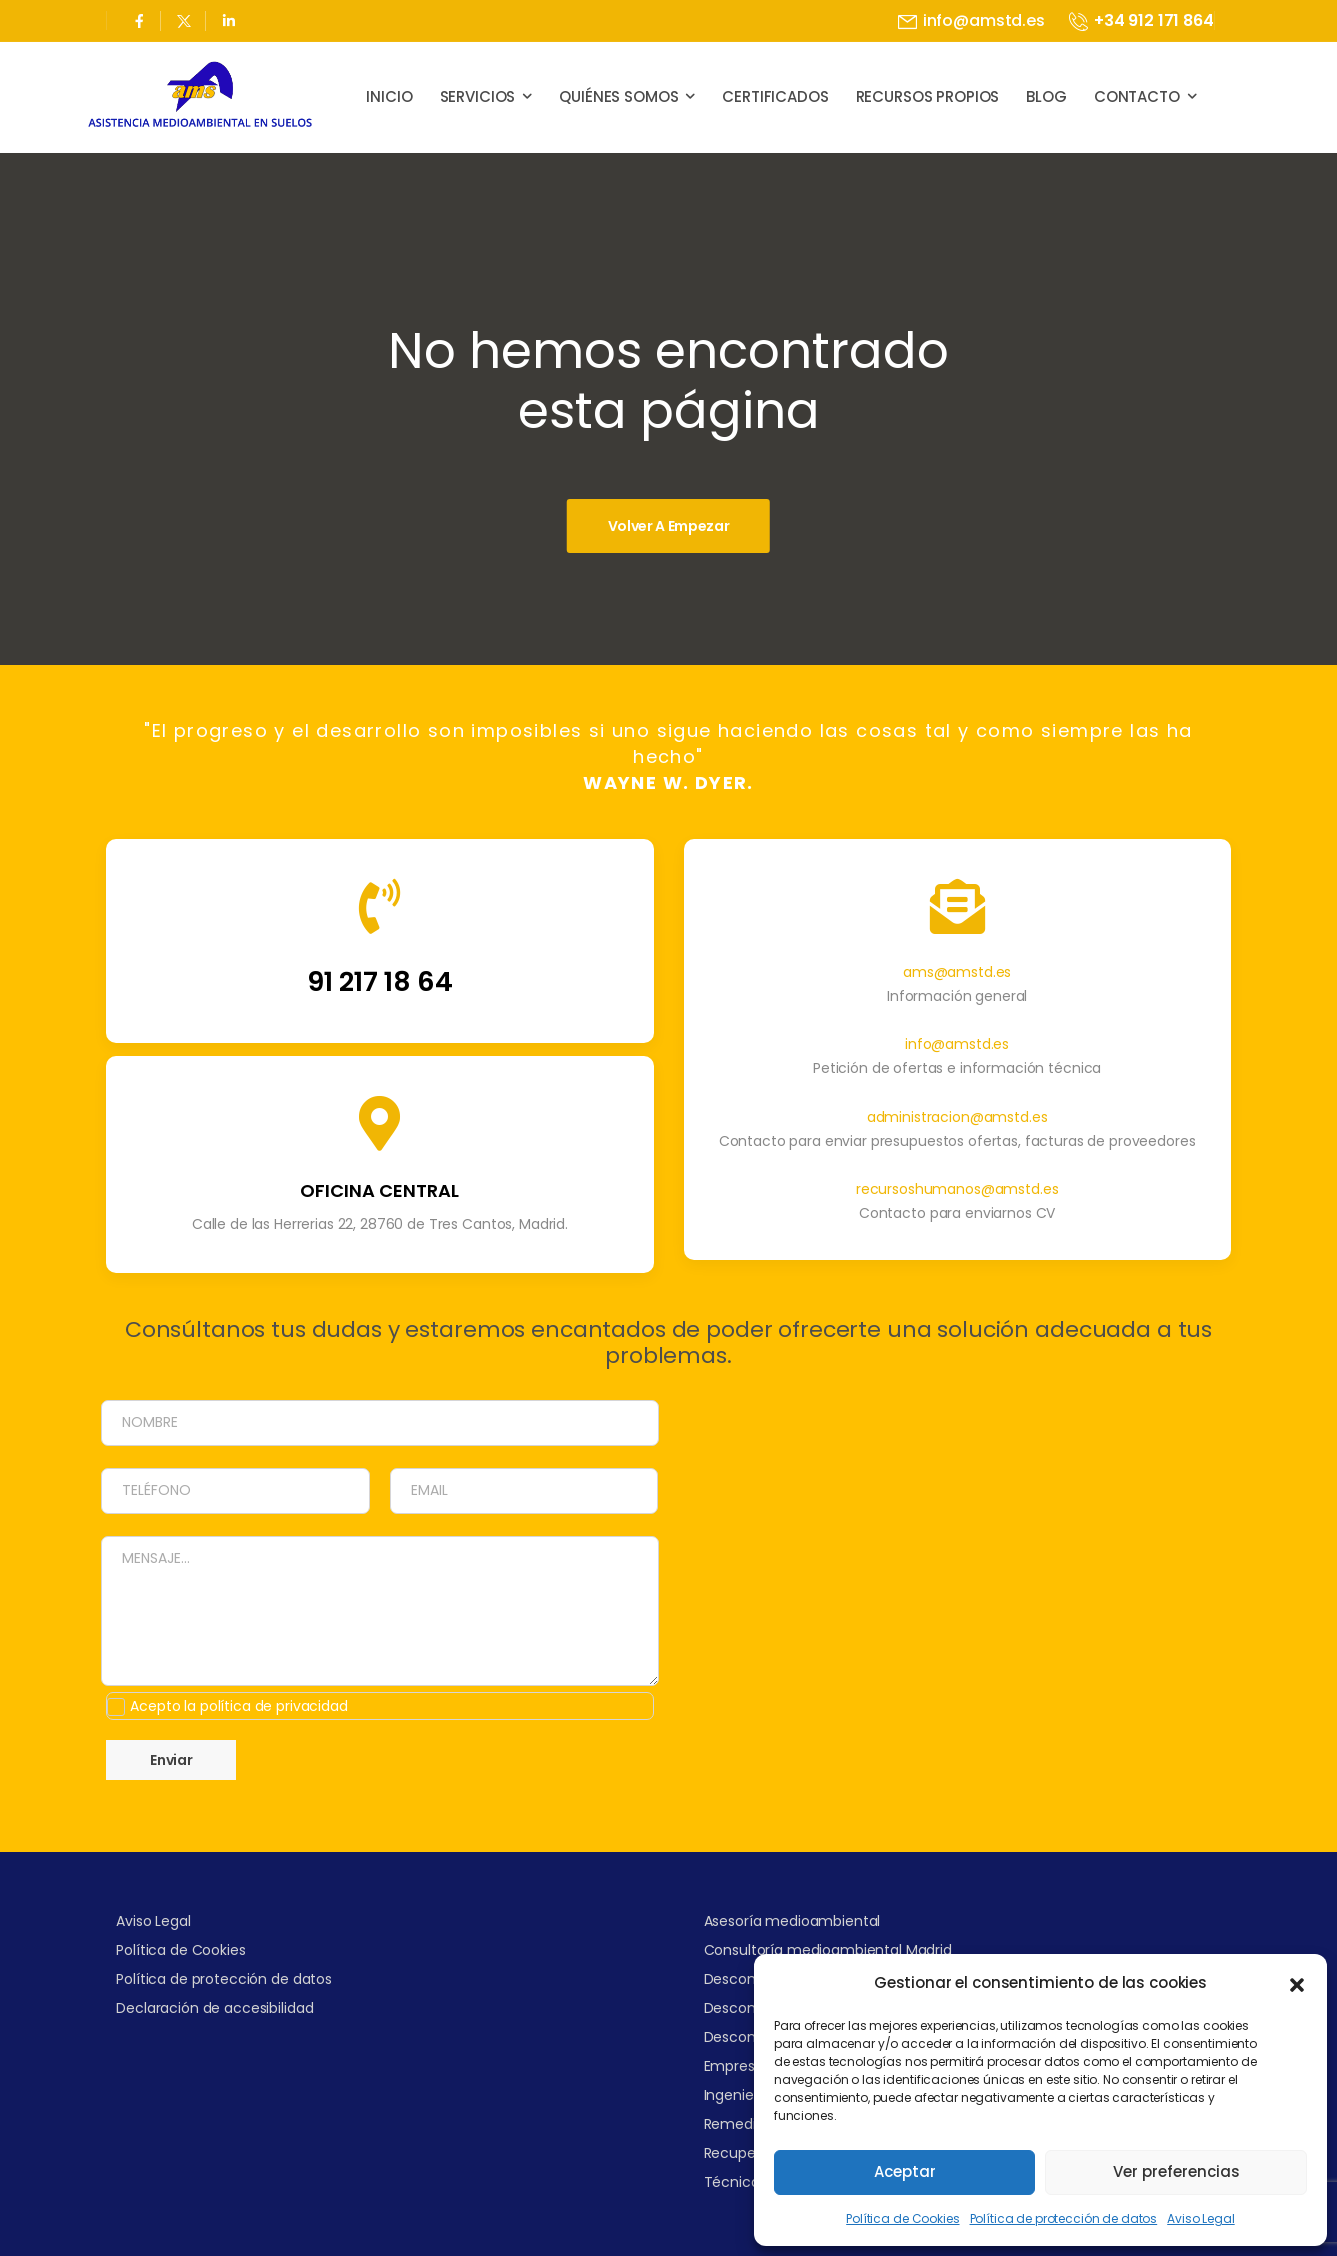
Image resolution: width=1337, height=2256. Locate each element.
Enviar (190, 1760)
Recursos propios (928, 96)
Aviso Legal (1200, 2218)
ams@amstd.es (957, 991)
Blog (1046, 96)
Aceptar (905, 2171)
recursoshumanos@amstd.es (957, 1208)
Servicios (478, 96)
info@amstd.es (957, 1063)
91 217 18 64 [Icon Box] (380, 1000)
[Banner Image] (668, 526)
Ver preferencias (1176, 2171)
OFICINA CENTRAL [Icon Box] (379, 1209)
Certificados (775, 96)
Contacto (1137, 96)
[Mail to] (971, 21)
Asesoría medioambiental (792, 1921)
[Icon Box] (379, 960)
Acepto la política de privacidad (258, 1706)
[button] (1297, 1983)
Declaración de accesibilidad (214, 2008)
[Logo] (200, 96)
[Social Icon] (138, 20)
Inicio (389, 96)
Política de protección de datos (1064, 2218)
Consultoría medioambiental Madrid (828, 1950)
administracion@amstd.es (957, 1135)
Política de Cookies (902, 2218)
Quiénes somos (618, 96)
